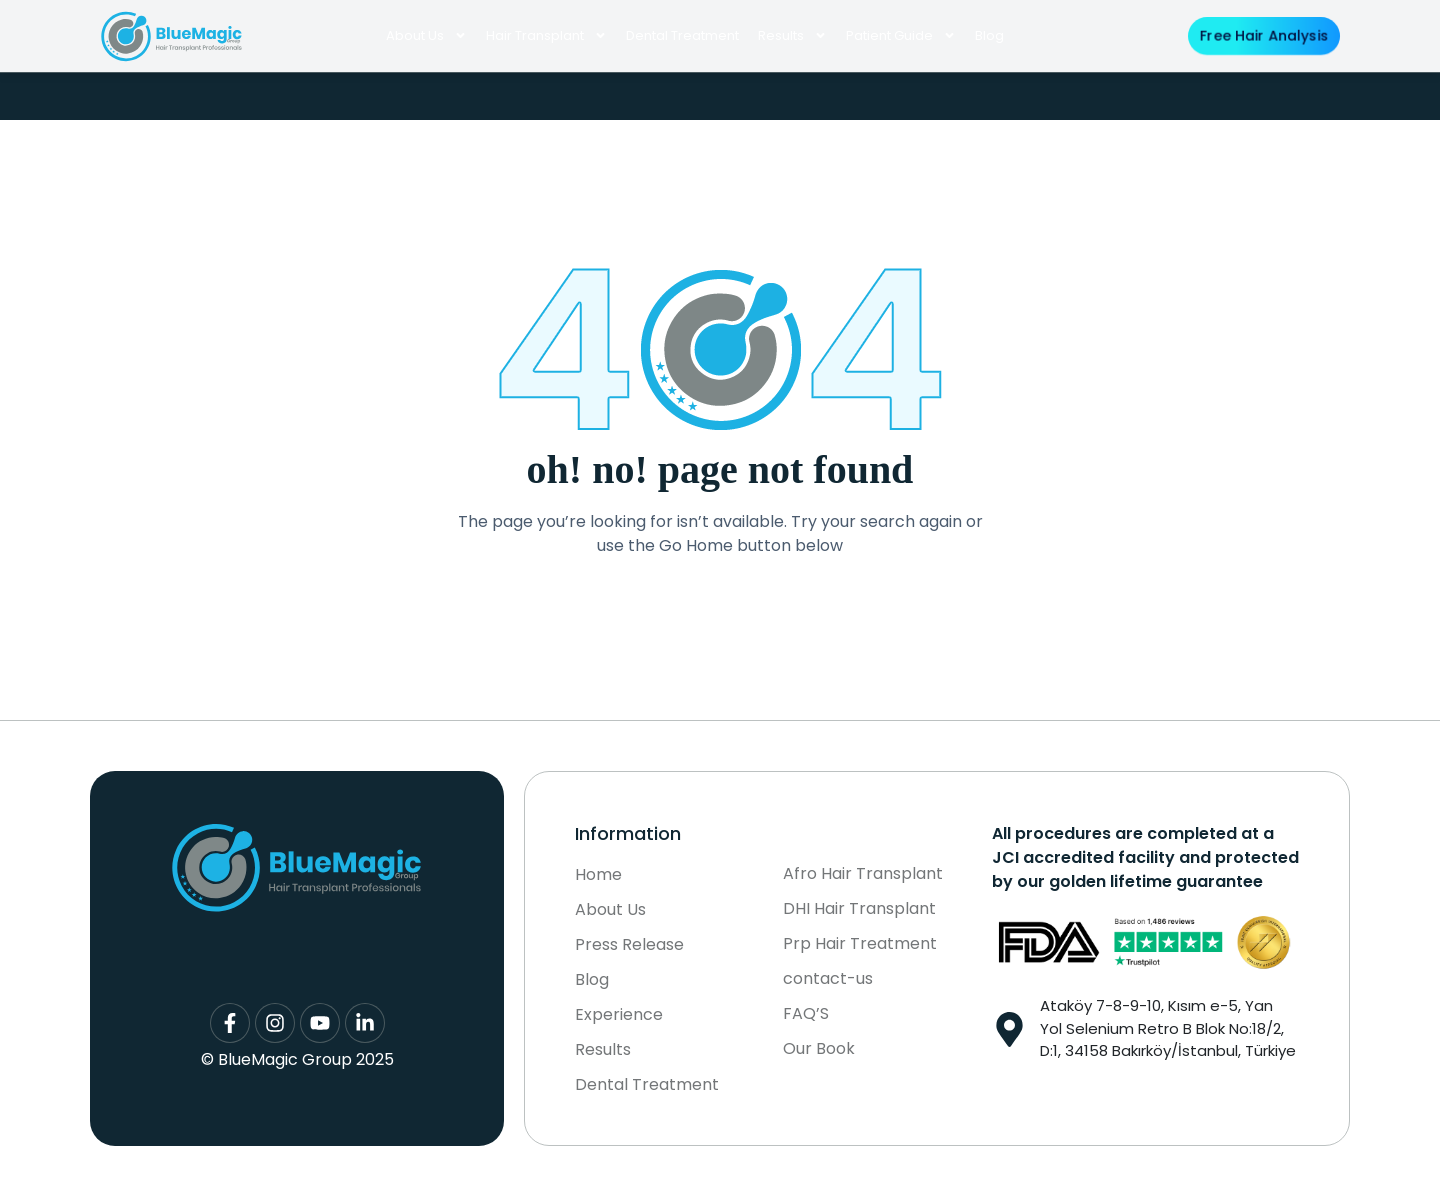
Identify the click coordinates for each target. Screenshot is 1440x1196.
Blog (989, 35)
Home (598, 875)
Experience (619, 1015)
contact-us (828, 979)
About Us (426, 35)
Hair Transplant (546, 35)
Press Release (629, 945)
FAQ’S (806, 1014)
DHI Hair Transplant (859, 909)
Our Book (819, 1049)
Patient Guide (901, 35)
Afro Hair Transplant (863, 874)
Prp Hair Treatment (860, 944)
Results (792, 35)
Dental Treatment (682, 35)
